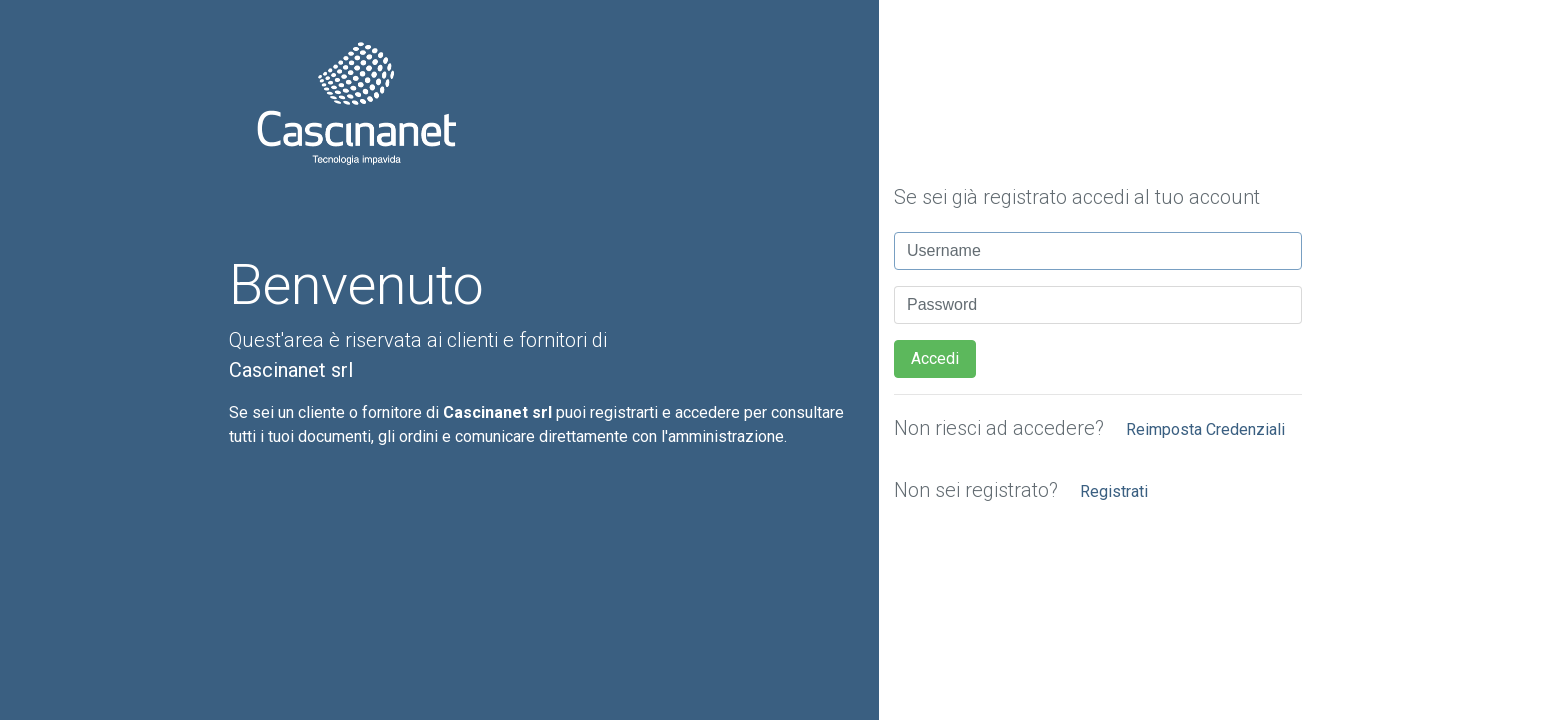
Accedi (935, 358)
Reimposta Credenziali (1205, 429)
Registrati (1114, 491)
